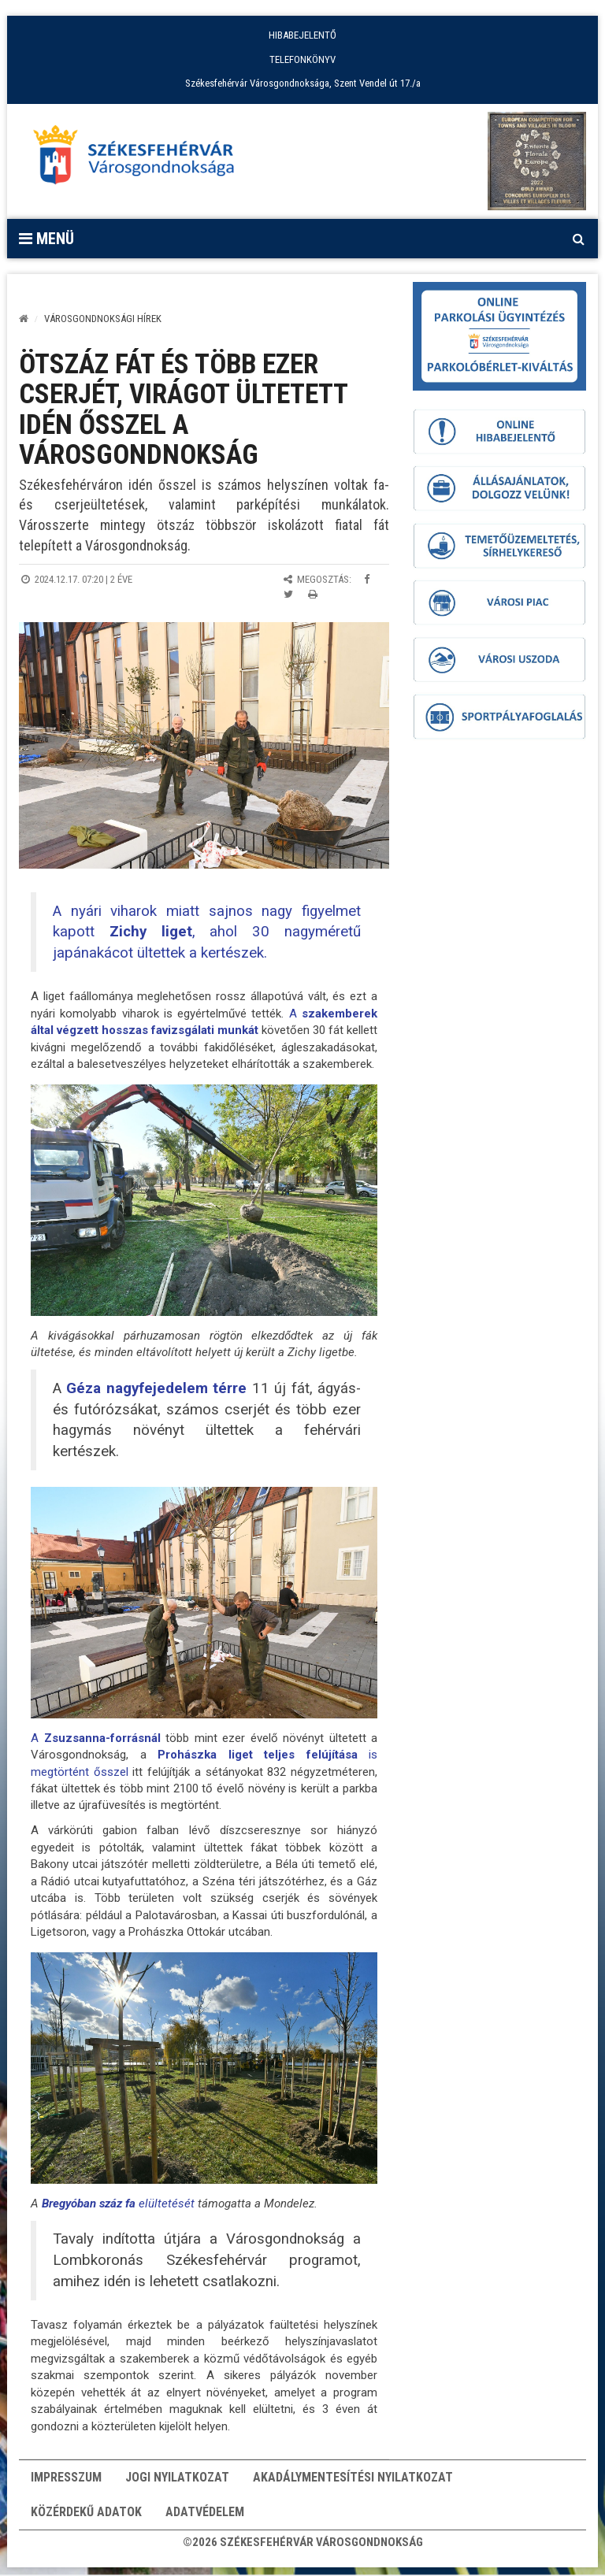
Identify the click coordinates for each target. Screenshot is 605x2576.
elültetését (118, 2203)
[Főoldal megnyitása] (141, 159)
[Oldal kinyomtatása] (312, 594)
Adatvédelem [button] (204, 2518)
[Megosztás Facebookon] (366, 579)
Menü (46, 238)
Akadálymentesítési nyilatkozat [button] (353, 2479)
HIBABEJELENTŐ (302, 35)
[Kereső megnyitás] (578, 238)
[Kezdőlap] (23, 318)
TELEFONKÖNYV (302, 59)
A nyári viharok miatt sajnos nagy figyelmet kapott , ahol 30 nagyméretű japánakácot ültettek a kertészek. (207, 932)
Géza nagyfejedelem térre (154, 1388)
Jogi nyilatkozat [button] (177, 2479)
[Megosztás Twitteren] (288, 594)
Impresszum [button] (66, 2479)
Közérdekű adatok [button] (86, 2518)
